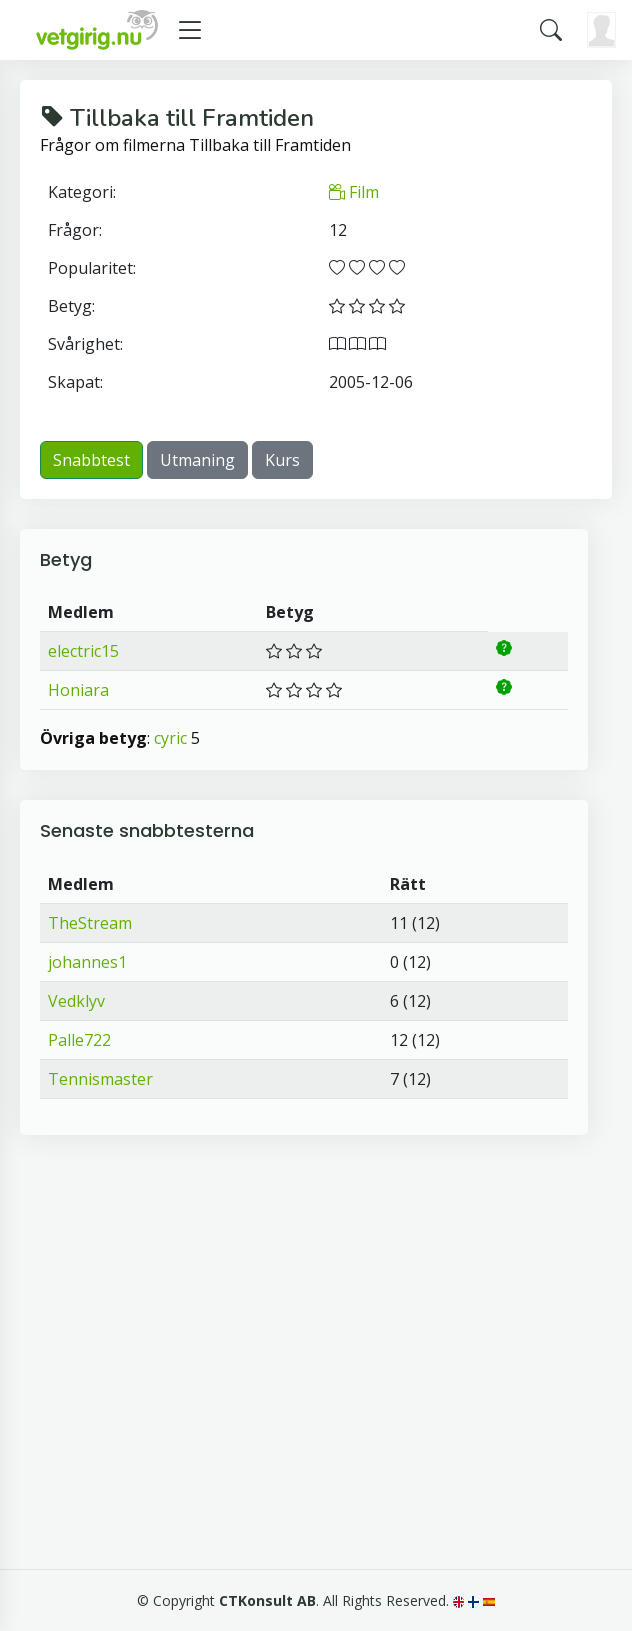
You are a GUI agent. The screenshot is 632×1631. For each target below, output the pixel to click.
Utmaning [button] (197, 460)
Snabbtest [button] (91, 460)
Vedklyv (76, 1001)
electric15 (83, 651)
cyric (170, 738)
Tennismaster (100, 1079)
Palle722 (79, 1040)
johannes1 (87, 962)
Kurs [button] (282, 460)
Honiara (78, 690)
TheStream (90, 923)
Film (354, 192)
